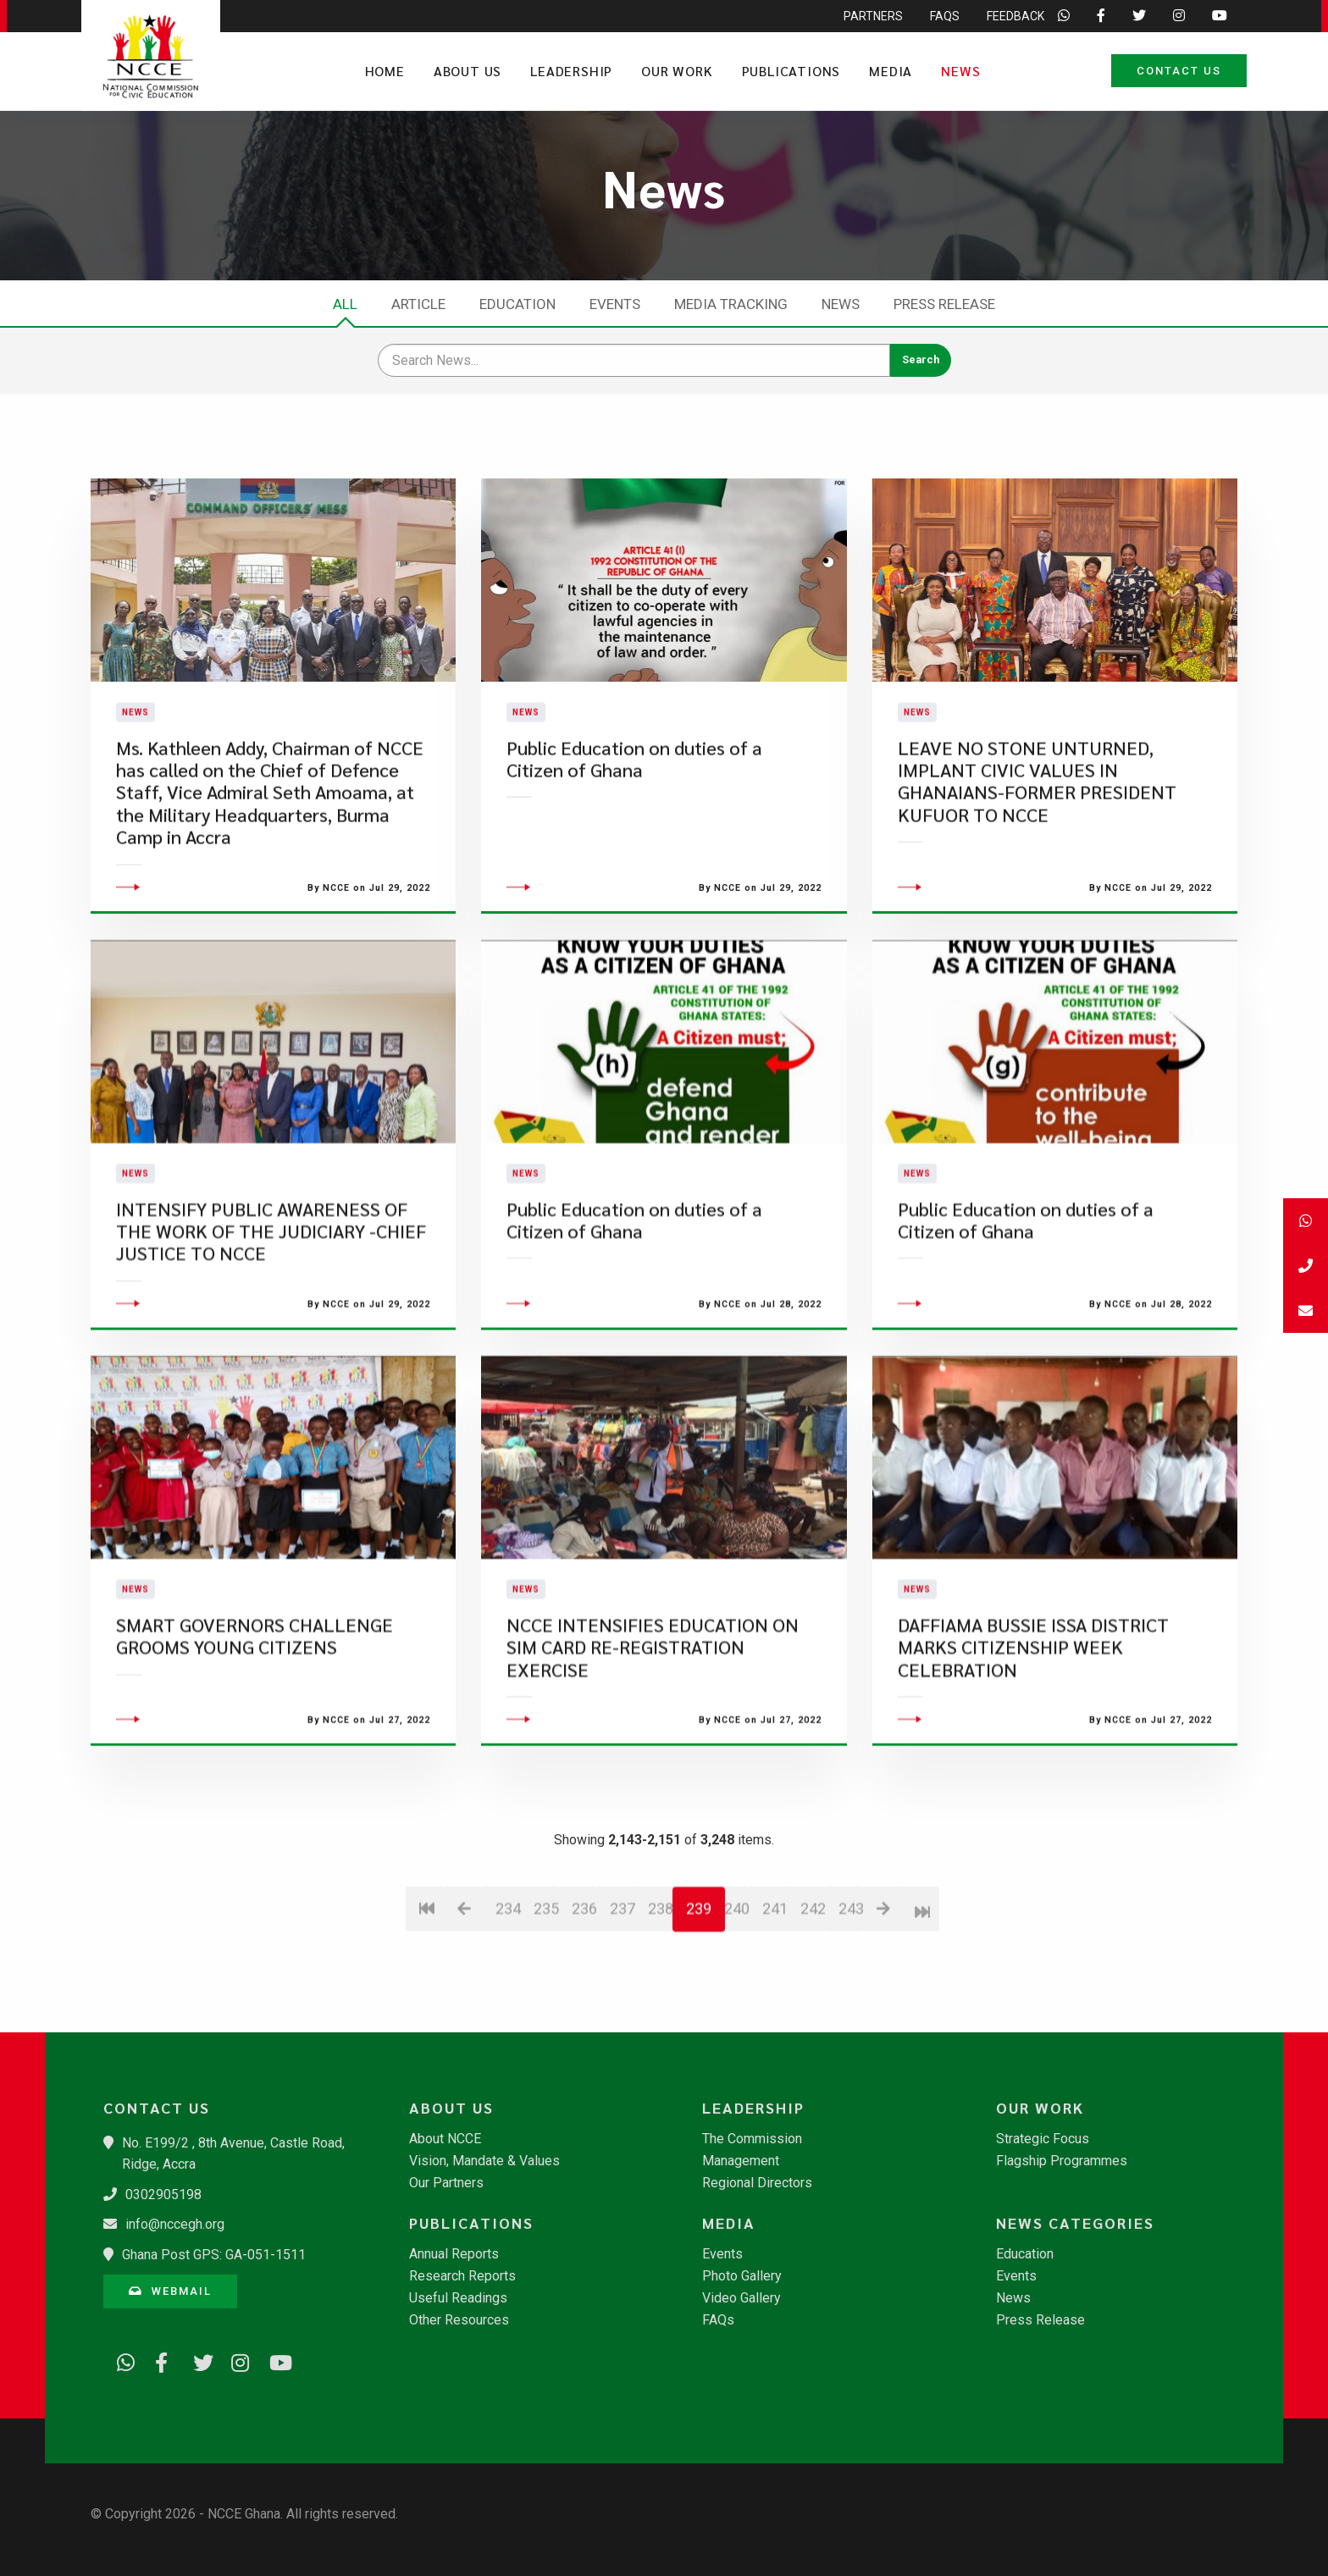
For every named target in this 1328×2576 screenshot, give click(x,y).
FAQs (718, 2320)
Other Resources (459, 2320)
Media (890, 71)
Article (418, 304)
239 (698, 2005)
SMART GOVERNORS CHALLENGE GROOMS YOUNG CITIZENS (254, 1732)
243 (850, 2005)
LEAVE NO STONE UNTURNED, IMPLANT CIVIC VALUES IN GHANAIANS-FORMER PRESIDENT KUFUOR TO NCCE (1037, 829)
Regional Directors (757, 2183)
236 (584, 2005)
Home (385, 71)
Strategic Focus (1042, 2139)
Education (517, 304)
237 (622, 2005)
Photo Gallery (742, 2276)
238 (660, 2005)
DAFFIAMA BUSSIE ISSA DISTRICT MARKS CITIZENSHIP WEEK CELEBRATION (1033, 1743)
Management (740, 2161)
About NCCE (445, 2139)
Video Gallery (741, 2298)
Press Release (944, 304)
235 (546, 2005)
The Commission (752, 2139)
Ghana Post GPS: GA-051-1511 (214, 2255)
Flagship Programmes (1061, 2161)
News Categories (1075, 2223)
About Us (467, 71)
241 (774, 2005)
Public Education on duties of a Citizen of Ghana (634, 806)
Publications (791, 71)
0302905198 (163, 2194)
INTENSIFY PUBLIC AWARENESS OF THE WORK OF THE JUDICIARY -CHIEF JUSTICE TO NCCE (271, 1328)
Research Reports (462, 2276)
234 (507, 2005)
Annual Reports (454, 2254)
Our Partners (446, 2183)
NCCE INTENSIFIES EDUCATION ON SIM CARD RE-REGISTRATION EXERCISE (652, 1743)
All (345, 304)
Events (614, 304)
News (960, 71)
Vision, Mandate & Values (484, 2161)
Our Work (676, 71)
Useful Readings (458, 2298)
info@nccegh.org (174, 2224)
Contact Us (1179, 70)
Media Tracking (731, 304)
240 (736, 2005)
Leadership (571, 71)
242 (812, 2005)
